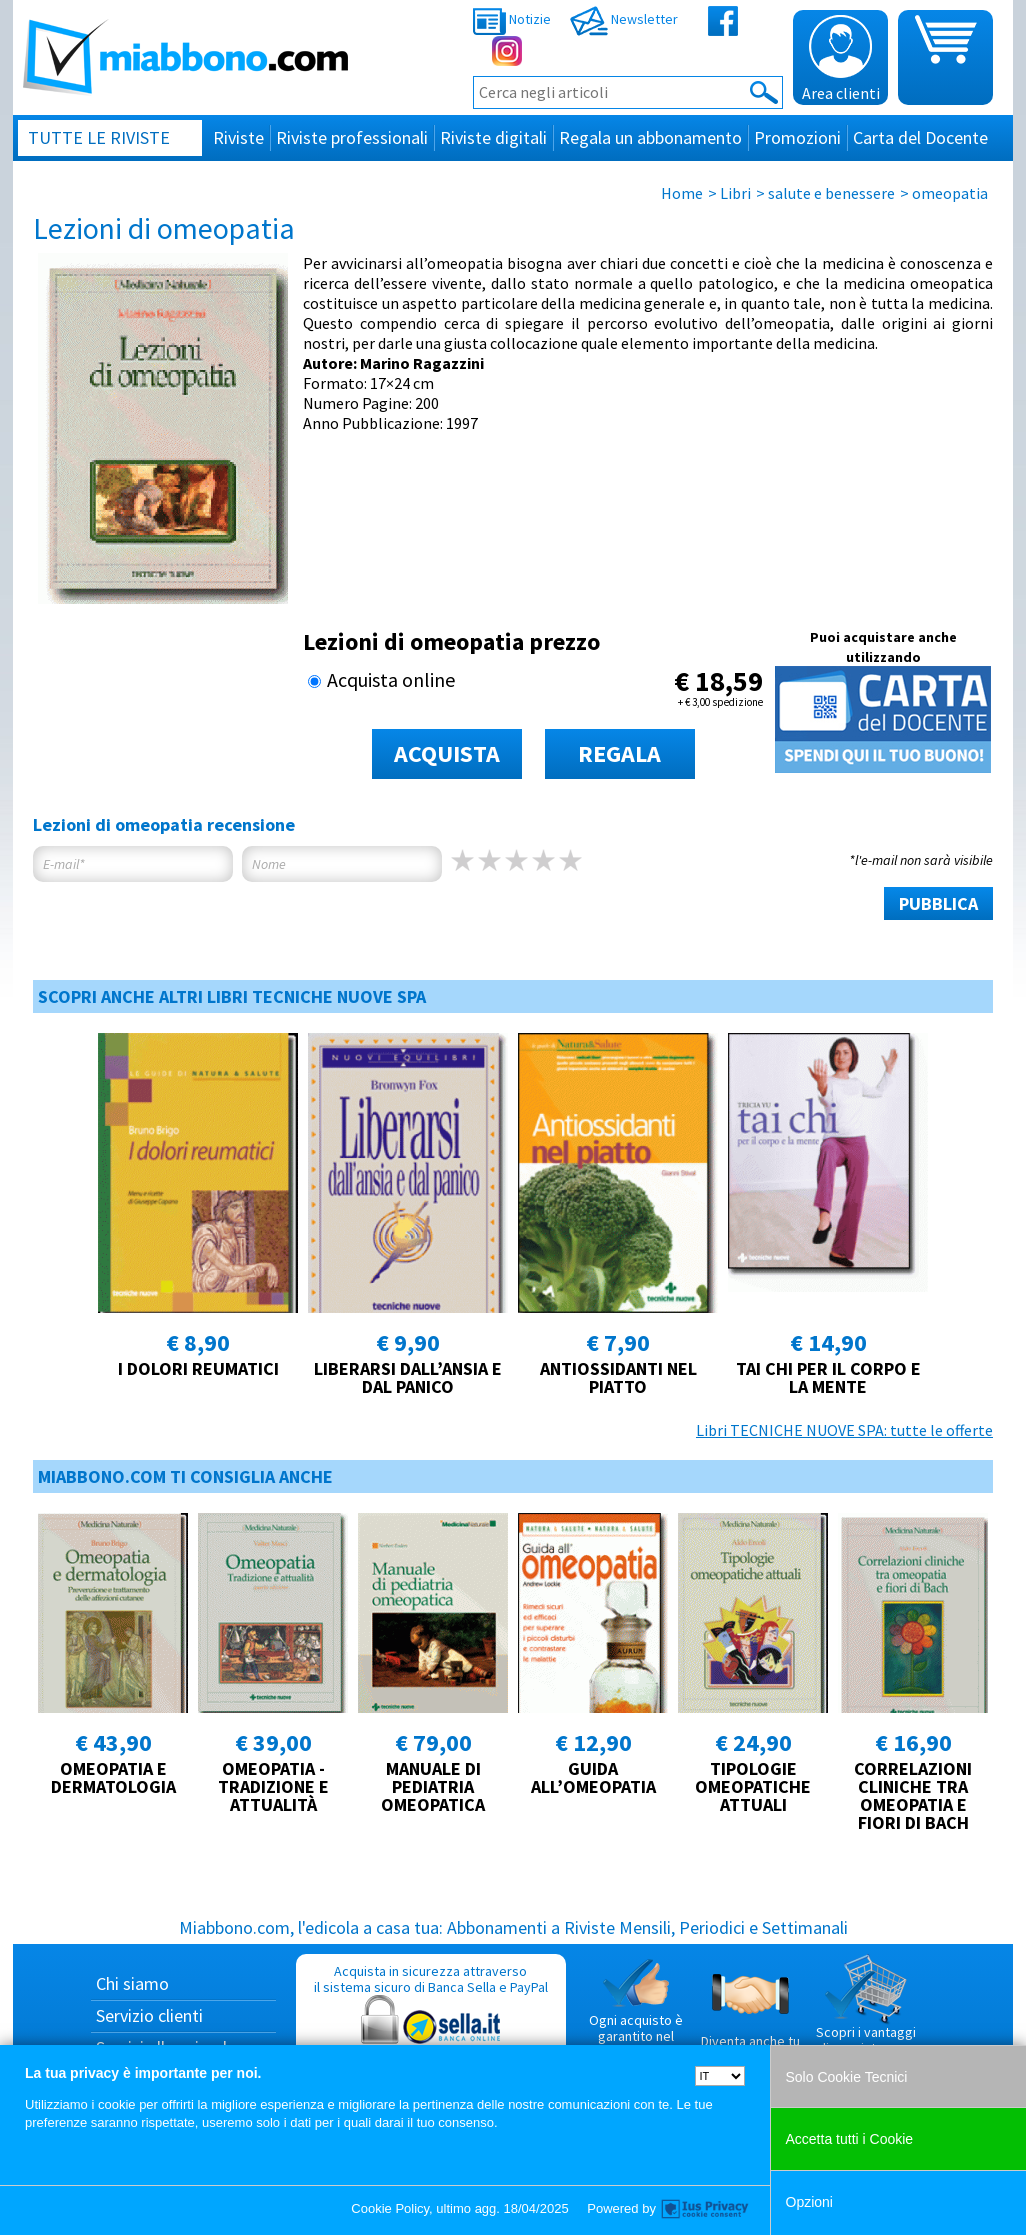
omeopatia (950, 193)
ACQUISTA (447, 753)
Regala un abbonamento (650, 137)
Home (682, 193)
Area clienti (841, 59)
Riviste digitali (493, 137)
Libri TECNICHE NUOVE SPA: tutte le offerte (844, 1430)
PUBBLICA (938, 903)
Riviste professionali (352, 137)
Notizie (512, 19)
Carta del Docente (920, 137)
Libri (735, 193)
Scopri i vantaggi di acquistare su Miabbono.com (866, 2013)
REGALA (619, 753)
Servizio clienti (149, 2015)
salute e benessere (831, 193)
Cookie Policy (390, 2208)
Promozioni (797, 137)
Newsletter (624, 19)
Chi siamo (132, 1983)
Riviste (238, 137)
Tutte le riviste (99, 137)
